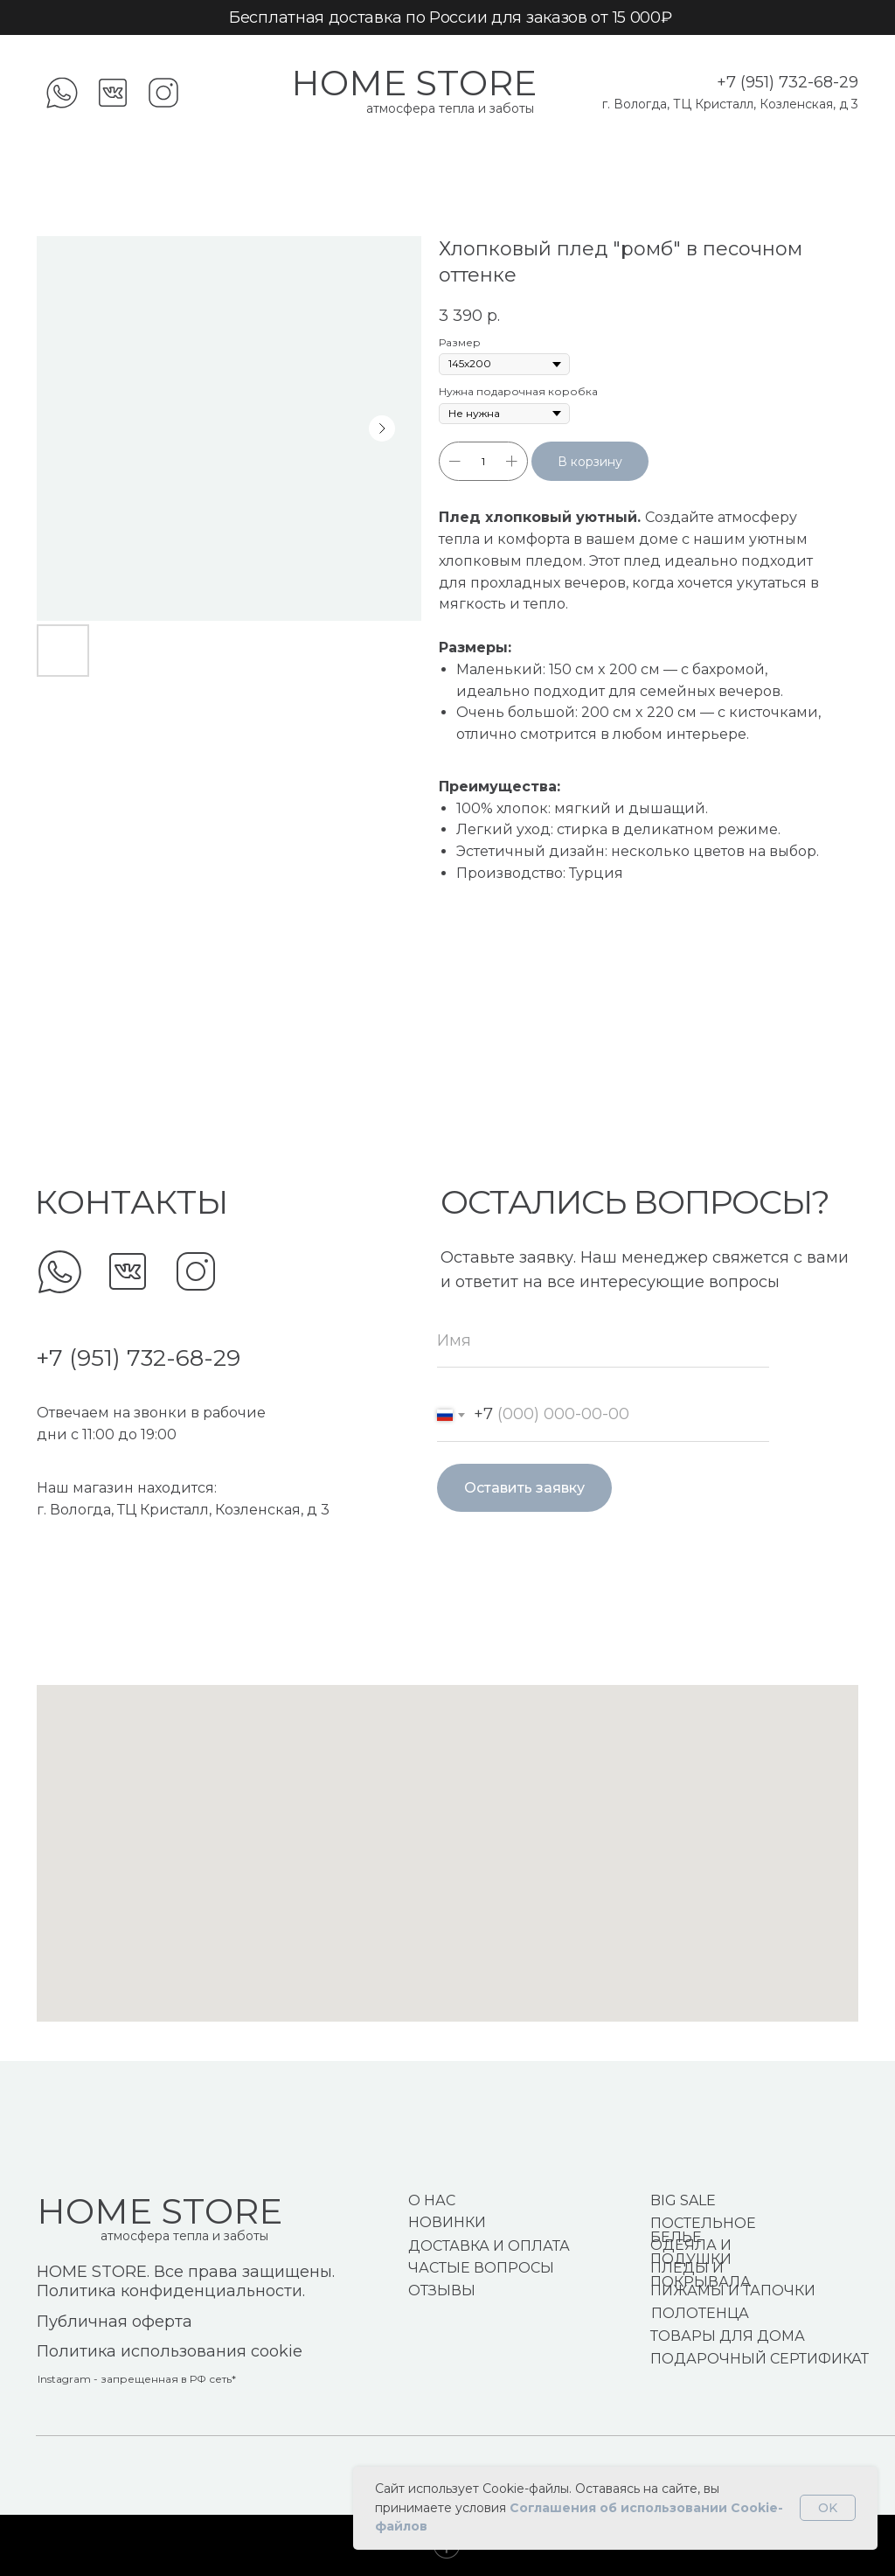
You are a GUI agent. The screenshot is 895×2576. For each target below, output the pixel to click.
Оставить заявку (524, 1487)
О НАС (431, 2200)
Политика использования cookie (169, 2351)
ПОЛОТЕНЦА (700, 2313)
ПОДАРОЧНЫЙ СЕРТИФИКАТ (759, 2358)
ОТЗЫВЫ (441, 2290)
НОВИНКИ (447, 2222)
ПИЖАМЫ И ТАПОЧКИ (732, 2290)
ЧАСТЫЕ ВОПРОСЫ (481, 2267)
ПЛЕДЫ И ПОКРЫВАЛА (700, 2274)
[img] (60, 1272)
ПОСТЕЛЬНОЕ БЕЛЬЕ (703, 2230)
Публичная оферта (114, 2321)
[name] (603, 1341)
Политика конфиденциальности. (171, 2291)
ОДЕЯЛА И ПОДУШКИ (691, 2252)
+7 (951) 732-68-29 (787, 82)
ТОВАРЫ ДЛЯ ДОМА (727, 2336)
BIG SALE (683, 2200)
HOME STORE (414, 82)
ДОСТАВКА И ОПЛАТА (489, 2246)
